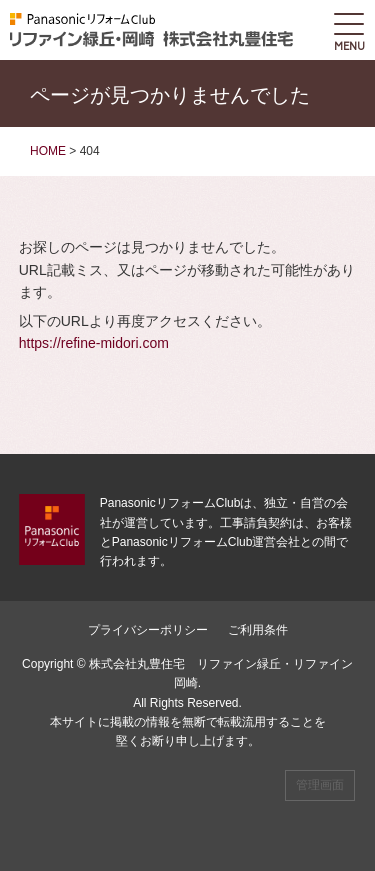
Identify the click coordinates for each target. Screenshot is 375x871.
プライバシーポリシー (148, 630)
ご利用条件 (258, 630)
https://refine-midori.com (94, 343)
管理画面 (320, 785)
